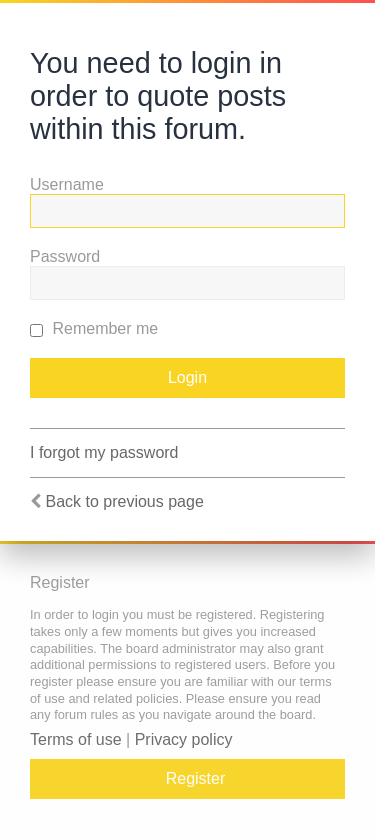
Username (67, 184)
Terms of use (76, 739)
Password (65, 256)
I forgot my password (104, 452)
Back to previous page (124, 501)
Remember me (94, 328)
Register (196, 778)
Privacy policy (184, 739)
